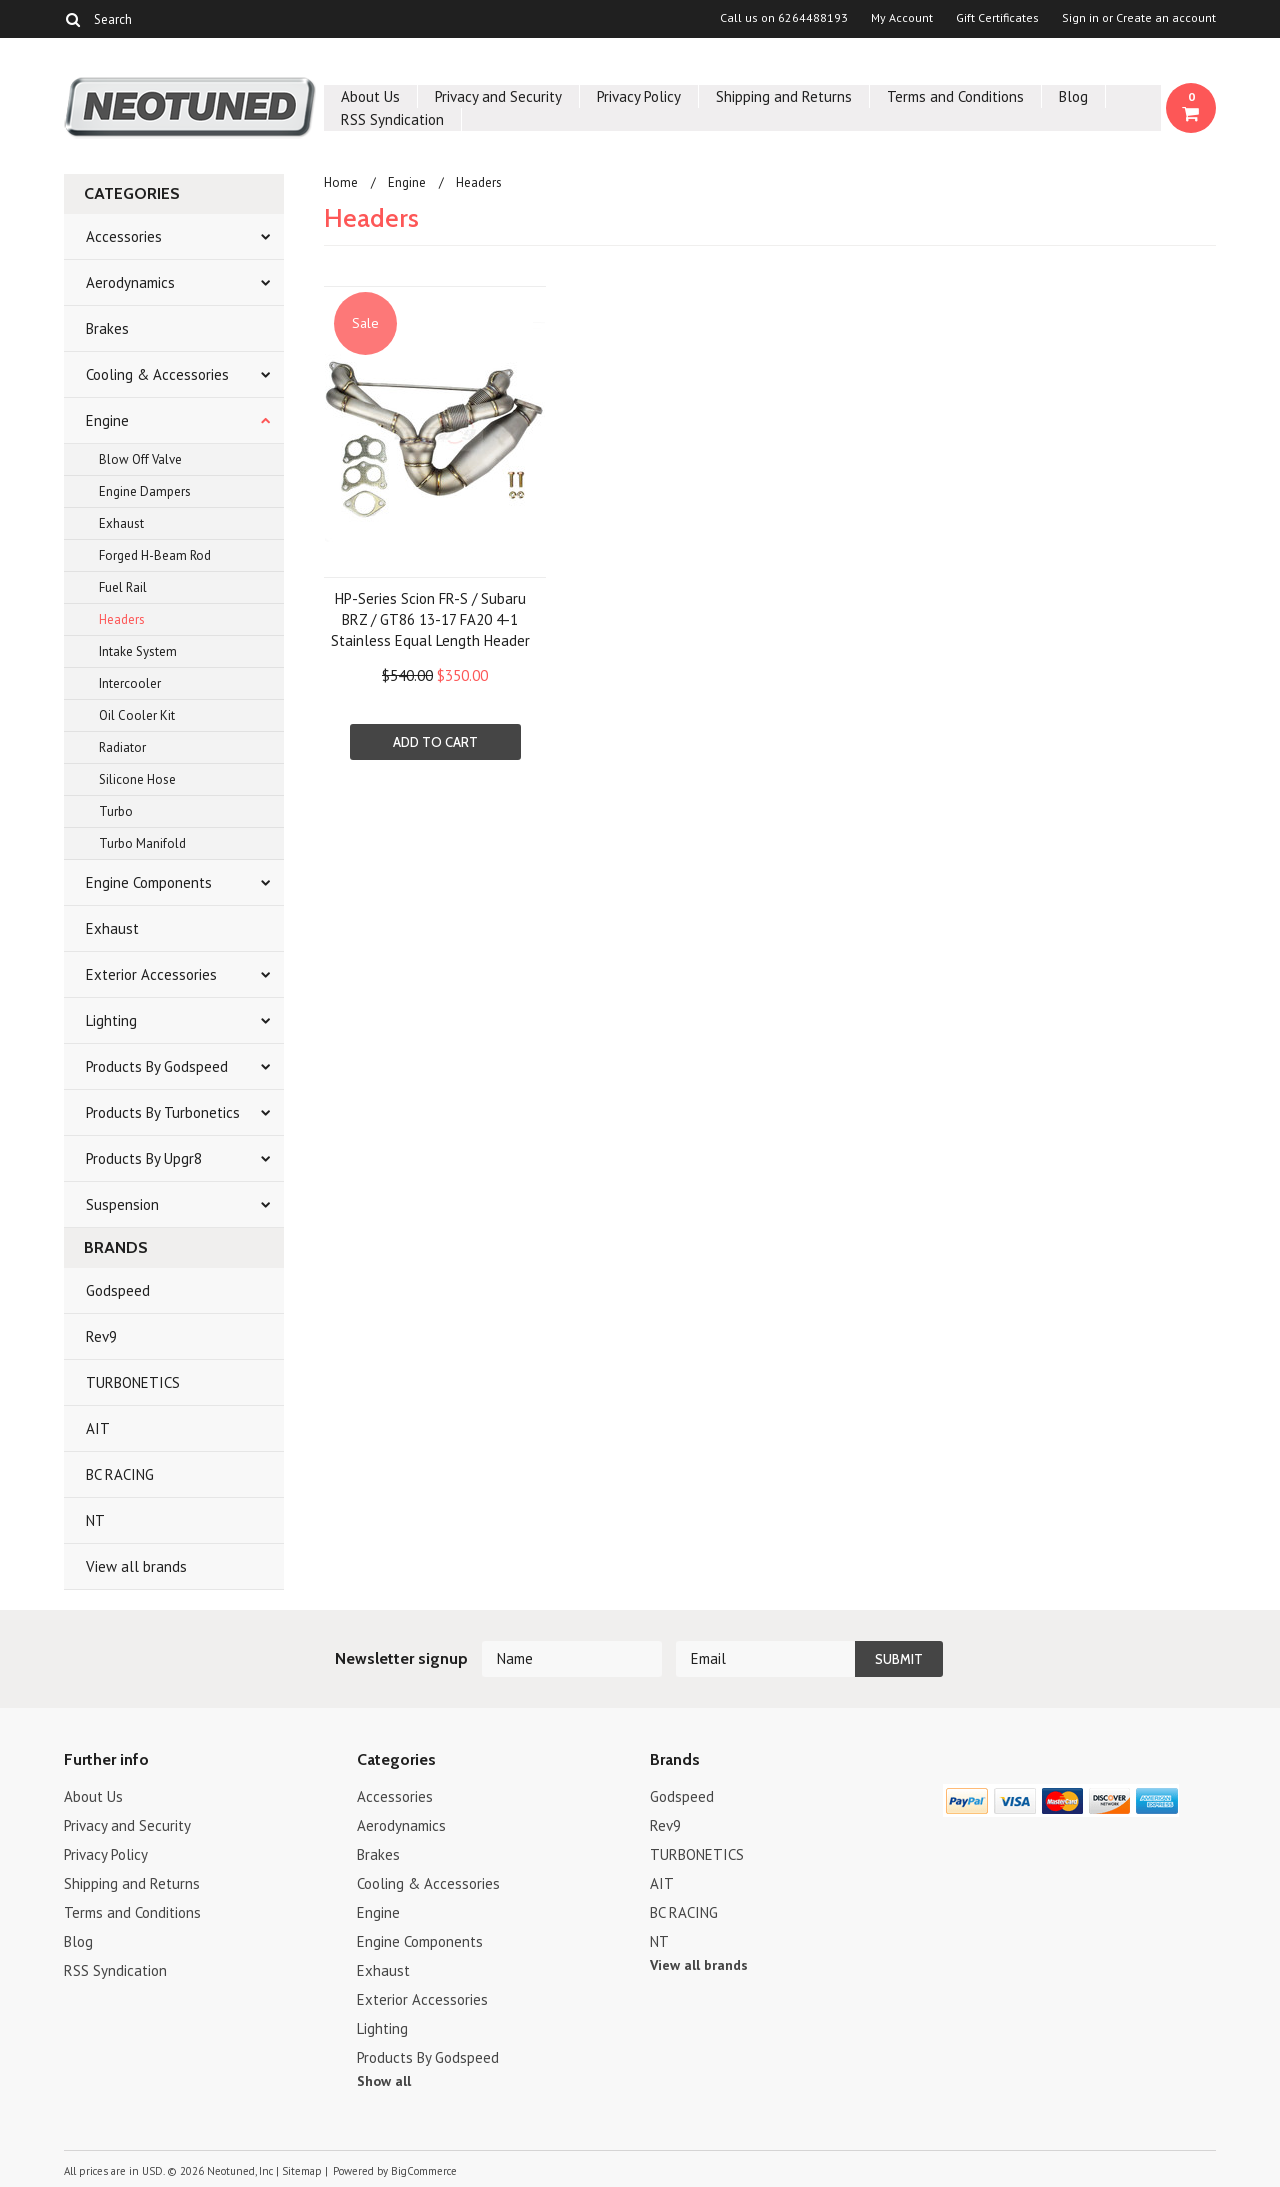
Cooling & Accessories (157, 374)
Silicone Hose (137, 779)
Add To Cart (435, 742)
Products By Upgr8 (144, 1158)
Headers (122, 619)
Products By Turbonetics (163, 1112)
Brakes (107, 328)
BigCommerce (424, 2171)
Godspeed (118, 1290)
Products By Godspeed (157, 1066)
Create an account (1166, 18)
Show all (384, 2081)
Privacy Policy (639, 96)
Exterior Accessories (151, 974)
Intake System (138, 651)
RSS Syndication (392, 119)
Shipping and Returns (784, 96)
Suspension (122, 1204)
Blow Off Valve (140, 459)
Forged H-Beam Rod (155, 555)
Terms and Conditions (955, 96)
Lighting (111, 1020)
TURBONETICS (133, 1382)
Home (341, 182)
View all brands (136, 1566)
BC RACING (120, 1474)
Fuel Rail (123, 587)
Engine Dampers (145, 491)
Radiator (122, 747)
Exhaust (121, 523)
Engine (107, 420)
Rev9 (101, 1336)
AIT (98, 1428)
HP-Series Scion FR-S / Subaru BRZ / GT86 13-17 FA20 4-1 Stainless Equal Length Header (430, 619)
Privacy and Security (498, 96)
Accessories (124, 236)
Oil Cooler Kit (137, 715)
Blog (1073, 96)
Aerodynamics (130, 282)
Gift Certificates (997, 18)
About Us (370, 96)
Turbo (116, 811)
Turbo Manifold (142, 843)
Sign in (1080, 18)
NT (95, 1520)
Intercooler (130, 683)
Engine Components (149, 882)
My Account (902, 18)
